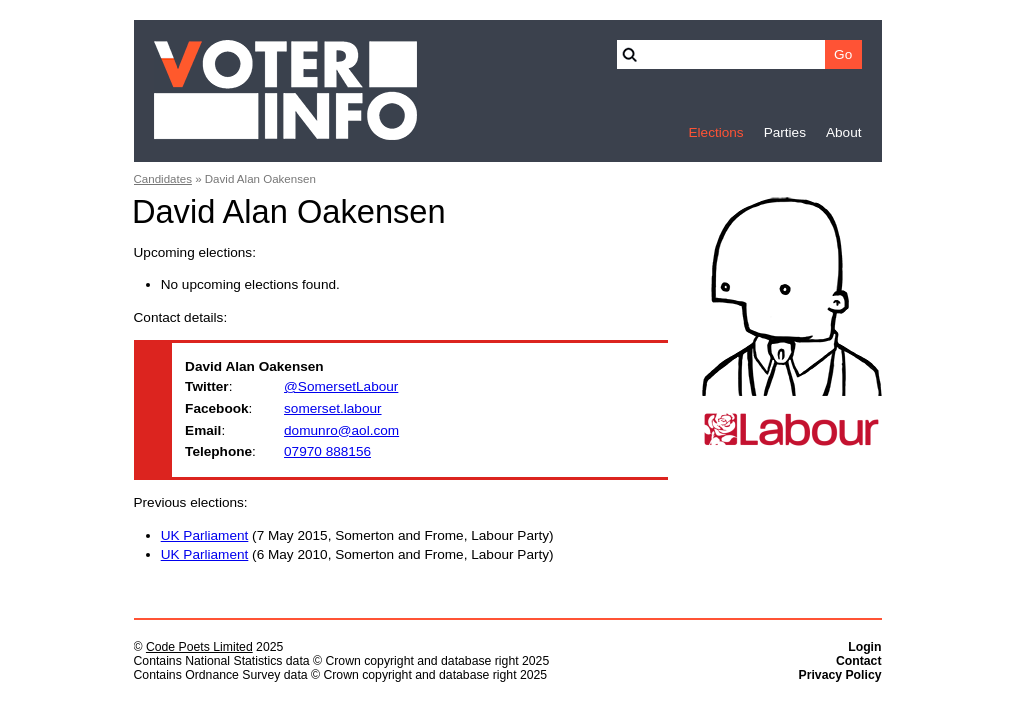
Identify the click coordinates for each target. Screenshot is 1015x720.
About (844, 132)
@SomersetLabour (341, 386)
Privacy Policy (840, 675)
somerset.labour (332, 408)
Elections (715, 132)
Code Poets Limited (199, 647)
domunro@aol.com (341, 430)
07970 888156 (327, 451)
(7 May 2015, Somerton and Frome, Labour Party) (357, 535)
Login (864, 647)
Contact (859, 661)
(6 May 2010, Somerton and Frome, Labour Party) (357, 554)
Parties (785, 132)
